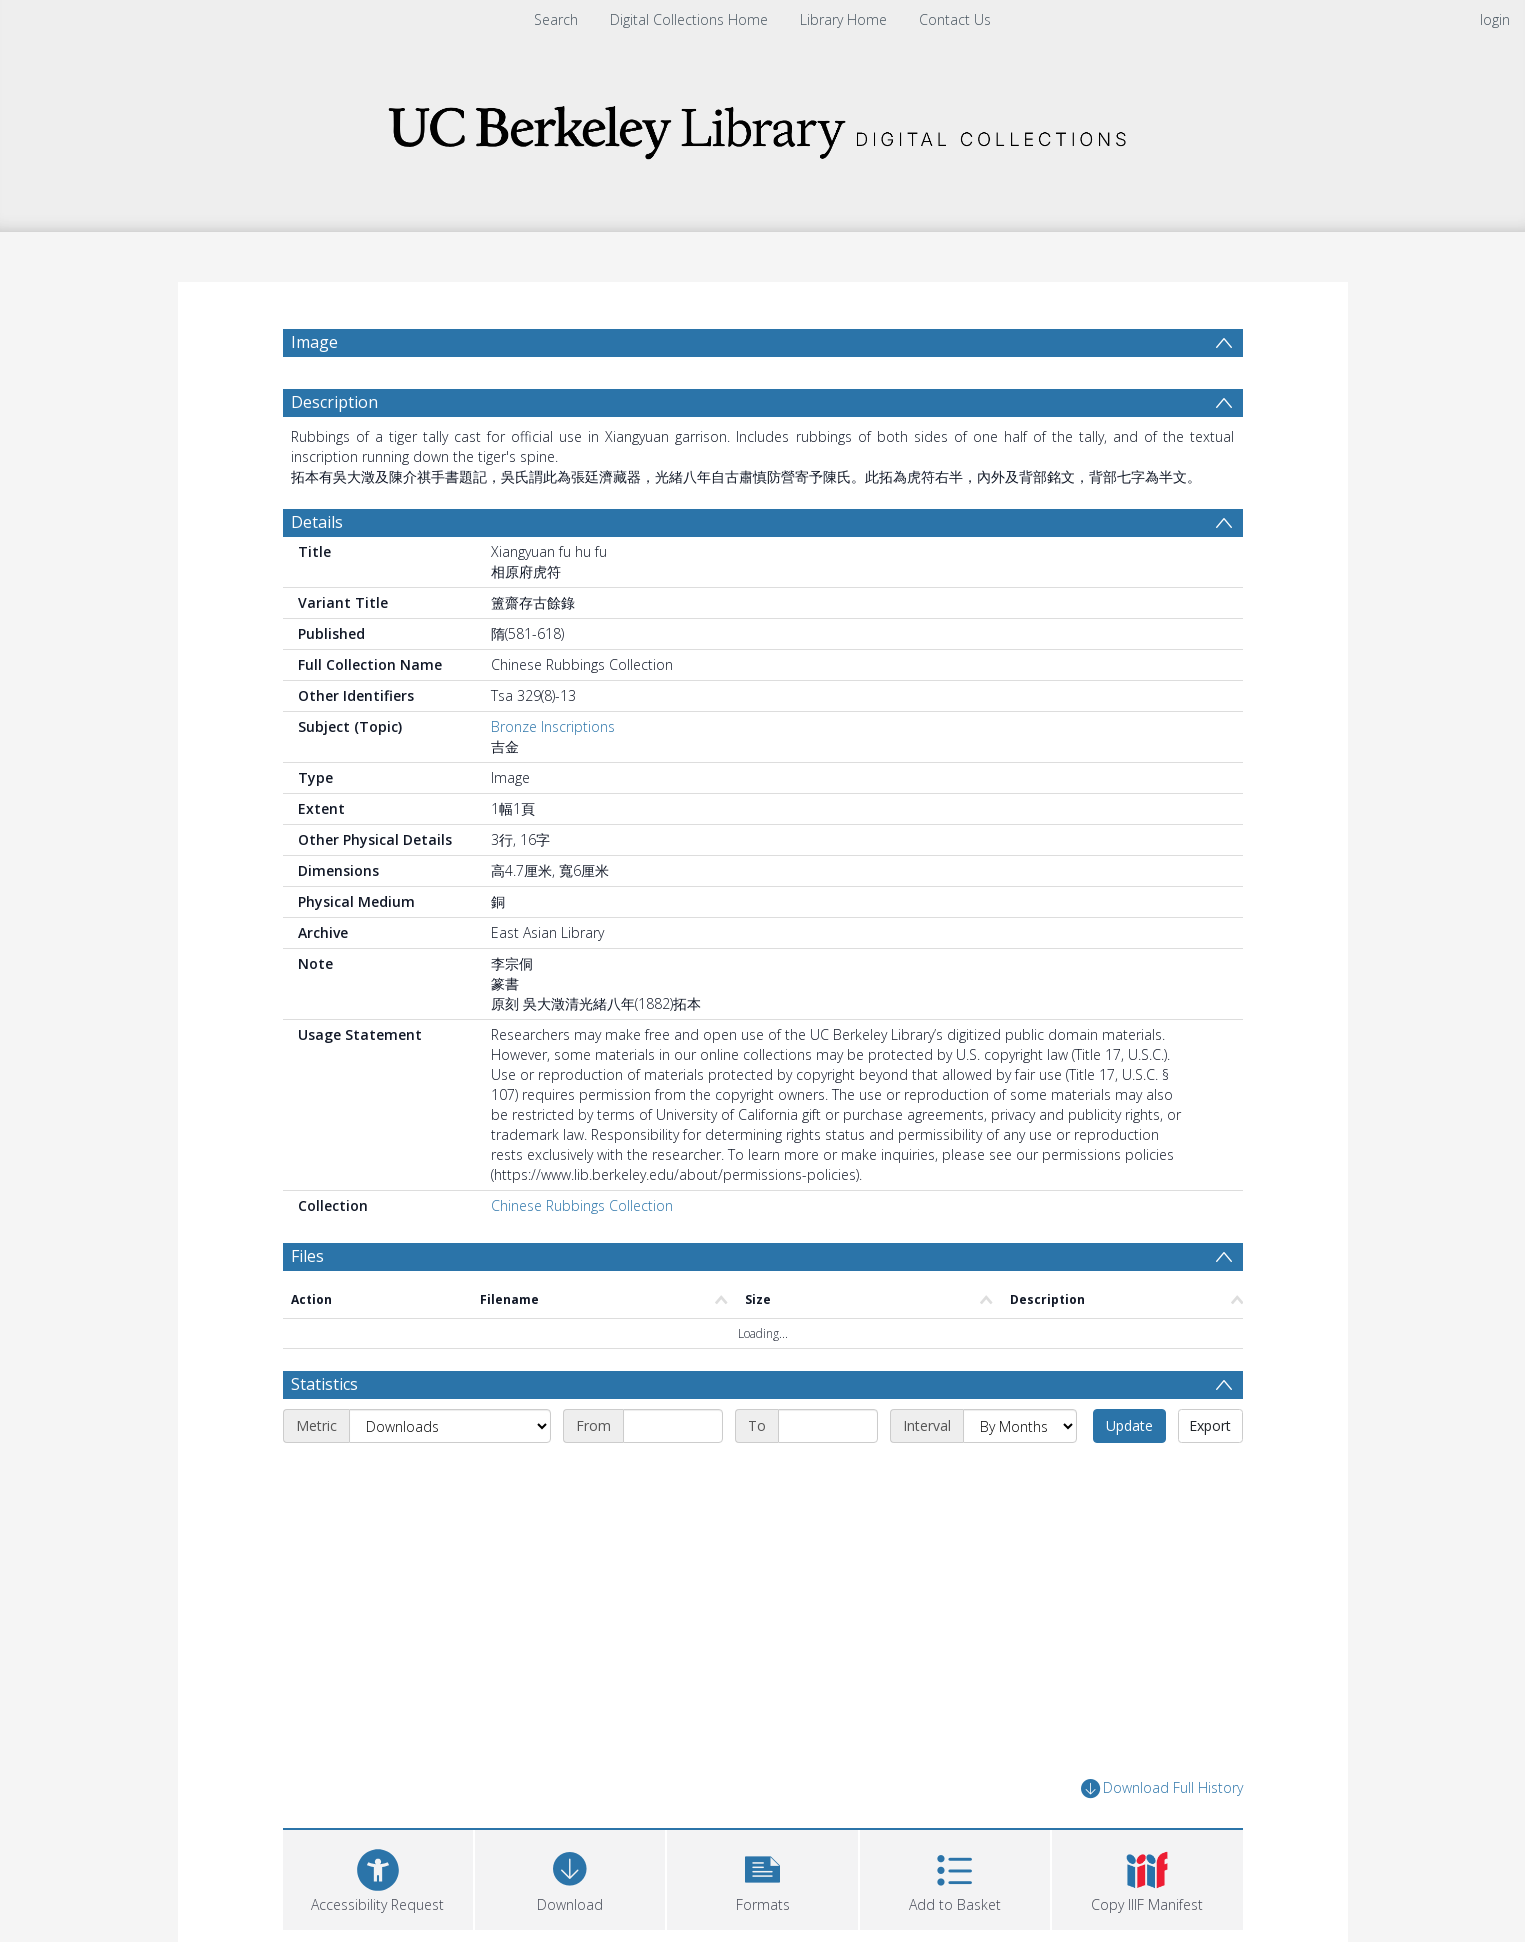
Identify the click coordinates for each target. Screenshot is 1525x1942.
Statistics (324, 1384)
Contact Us (955, 19)
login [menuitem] (1495, 19)
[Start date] (673, 1426)
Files (307, 1256)
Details (317, 522)
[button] (762, 1877)
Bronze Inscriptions (553, 726)
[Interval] (1020, 1426)
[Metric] (450, 1426)
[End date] (828, 1426)
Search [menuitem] (556, 19)
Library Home (843, 19)
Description (334, 402)
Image (314, 342)
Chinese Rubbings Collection (582, 1205)
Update (1129, 1425)
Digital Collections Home (689, 19)
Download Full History (1162, 1788)
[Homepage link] (763, 126)
